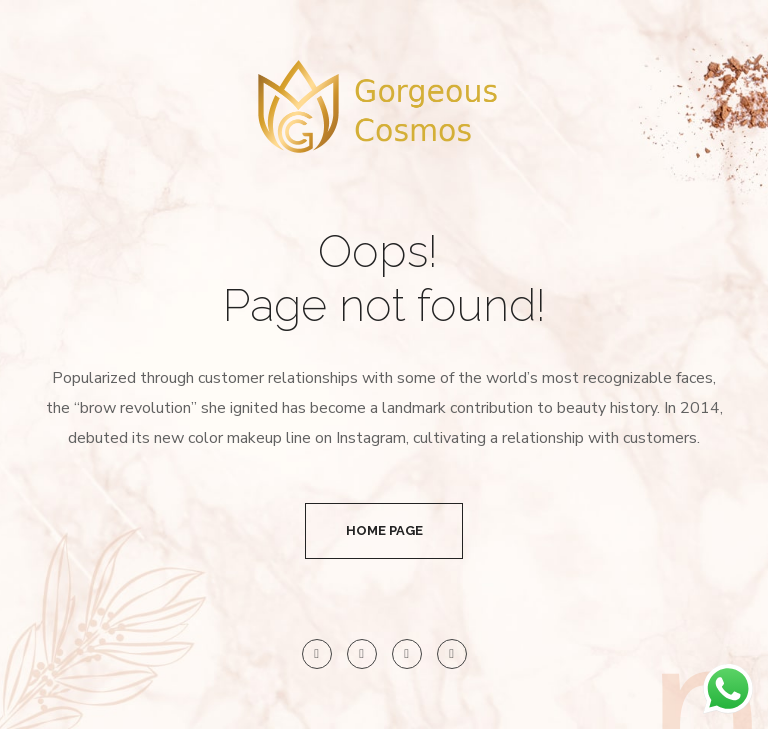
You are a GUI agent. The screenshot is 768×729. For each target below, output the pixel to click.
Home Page (384, 530)
